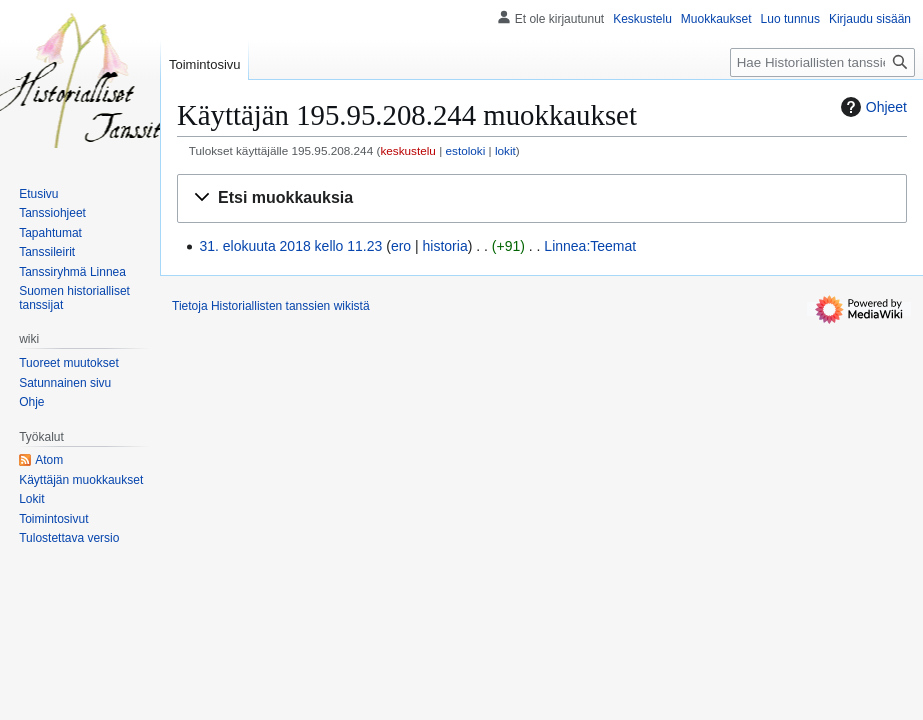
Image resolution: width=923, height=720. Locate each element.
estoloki (465, 150)
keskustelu (408, 150)
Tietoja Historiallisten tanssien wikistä (271, 306)
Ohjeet (871, 107)
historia (445, 246)
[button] (542, 198)
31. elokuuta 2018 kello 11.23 (290, 246)
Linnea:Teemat (590, 246)
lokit (505, 150)
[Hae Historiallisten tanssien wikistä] (822, 62)
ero (401, 246)
